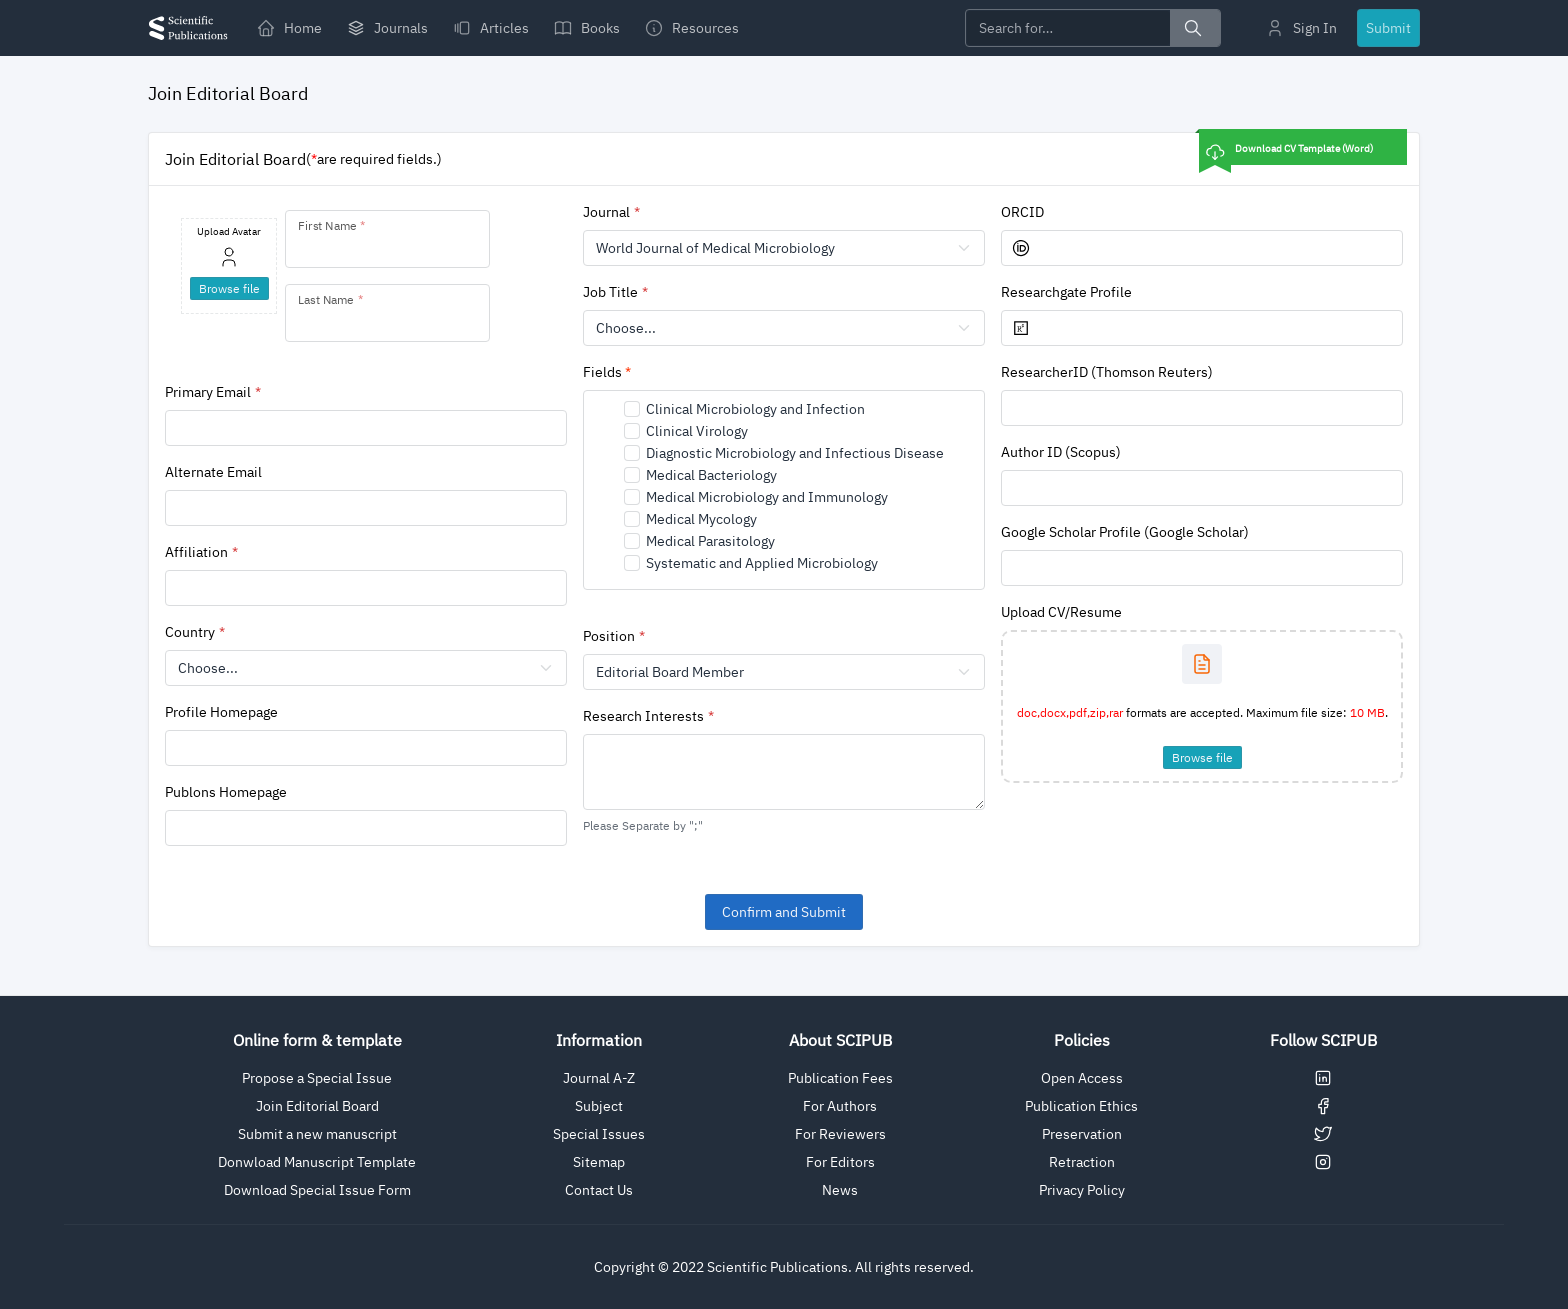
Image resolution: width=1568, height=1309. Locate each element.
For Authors (840, 1106)
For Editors (840, 1162)
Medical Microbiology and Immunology (767, 497)
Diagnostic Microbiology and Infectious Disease (795, 453)
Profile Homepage (221, 712)
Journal (606, 212)
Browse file (1202, 757)
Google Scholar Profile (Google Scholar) (1125, 532)
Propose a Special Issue (317, 1078)
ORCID (1022, 212)
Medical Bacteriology (711, 475)
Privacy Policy (1082, 1190)
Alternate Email (213, 472)
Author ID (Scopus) (1061, 452)
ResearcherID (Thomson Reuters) (1107, 372)
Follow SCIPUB (1323, 1040)
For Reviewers (840, 1134)
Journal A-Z (599, 1078)
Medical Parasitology (710, 541)
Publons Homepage (226, 792)
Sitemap (599, 1162)
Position (609, 636)
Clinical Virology (697, 431)
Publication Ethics (1081, 1106)
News (840, 1190)
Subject (599, 1106)
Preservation (1082, 1134)
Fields (607, 372)
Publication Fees (840, 1078)
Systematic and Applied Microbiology (762, 563)
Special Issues (599, 1134)
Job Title (610, 292)
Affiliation (196, 552)
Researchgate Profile (1066, 292)
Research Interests (643, 716)
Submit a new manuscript (317, 1134)
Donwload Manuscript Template (317, 1162)
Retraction (1082, 1162)
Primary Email (208, 392)
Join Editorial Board (317, 1106)
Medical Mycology (701, 519)
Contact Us (599, 1190)
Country (190, 632)
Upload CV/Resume (1061, 612)
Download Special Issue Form (317, 1190)
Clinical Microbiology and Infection (755, 409)
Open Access (1082, 1078)
